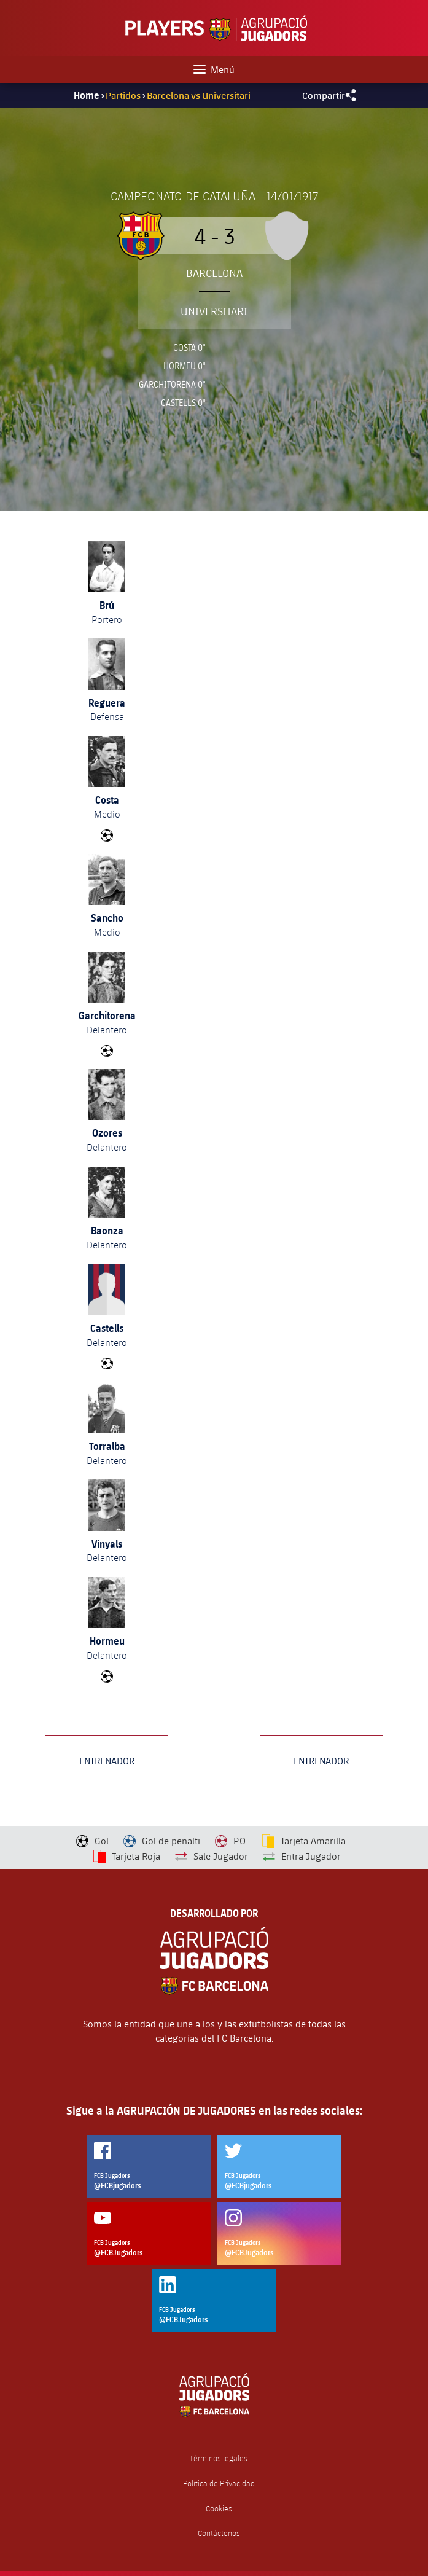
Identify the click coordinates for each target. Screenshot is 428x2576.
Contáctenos (219, 2533)
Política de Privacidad (219, 2483)
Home (86, 95)
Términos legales (218, 2458)
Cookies (219, 2508)
